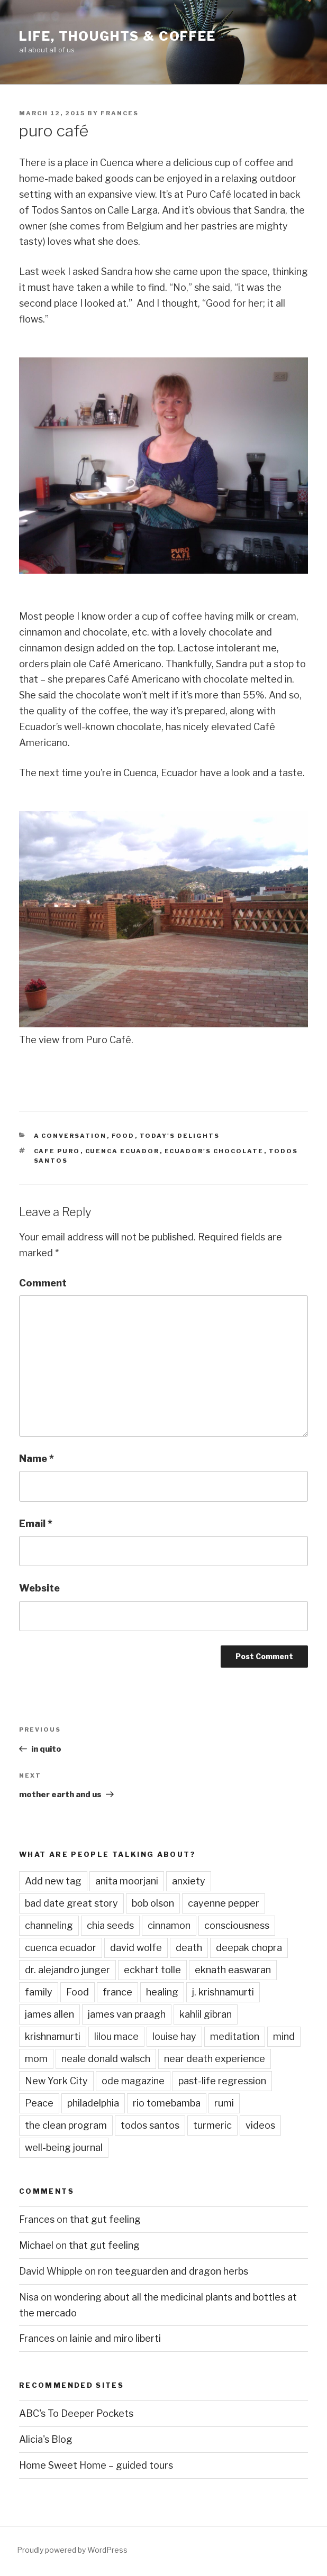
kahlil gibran (205, 2014)
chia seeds (110, 1925)
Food (123, 1135)
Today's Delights (180, 1135)
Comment (43, 1283)
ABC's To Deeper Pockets (76, 2413)
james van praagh (127, 2014)
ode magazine (133, 2080)
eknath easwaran (233, 1969)
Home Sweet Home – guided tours (96, 2465)
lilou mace (116, 2036)
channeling (49, 1925)
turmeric (212, 2125)
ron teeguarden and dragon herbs (173, 2271)
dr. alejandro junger (67, 1969)
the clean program (66, 2125)
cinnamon (169, 1925)
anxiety (188, 1881)
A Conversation (70, 1135)
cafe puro (57, 1151)
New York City (56, 2080)
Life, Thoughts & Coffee (117, 36)
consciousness (236, 1925)
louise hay (174, 2036)
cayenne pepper (223, 1903)
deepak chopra (249, 1947)
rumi (224, 2103)
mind (284, 2036)
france (117, 1992)
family (38, 1992)
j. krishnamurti (223, 1992)
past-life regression (222, 2080)
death (189, 1947)
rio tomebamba (167, 2103)
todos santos (150, 2125)
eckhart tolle (152, 1969)
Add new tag (53, 1881)
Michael (36, 2245)
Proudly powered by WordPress (72, 2549)
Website (39, 1588)
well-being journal (64, 2147)
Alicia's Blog (45, 2439)
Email (35, 1523)
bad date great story (71, 1903)
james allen (49, 2014)
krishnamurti (52, 2036)
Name (36, 1458)
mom (36, 2058)
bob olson (153, 1903)
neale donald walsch (105, 2058)
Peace (39, 2103)
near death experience (214, 2058)
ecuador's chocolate (214, 1151)
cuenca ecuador (122, 1151)
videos (260, 2125)
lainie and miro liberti (115, 2338)
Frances (120, 113)
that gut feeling (105, 2219)
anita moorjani (126, 1881)
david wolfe (136, 1947)
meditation (234, 2036)
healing (162, 1992)
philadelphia (93, 2103)
